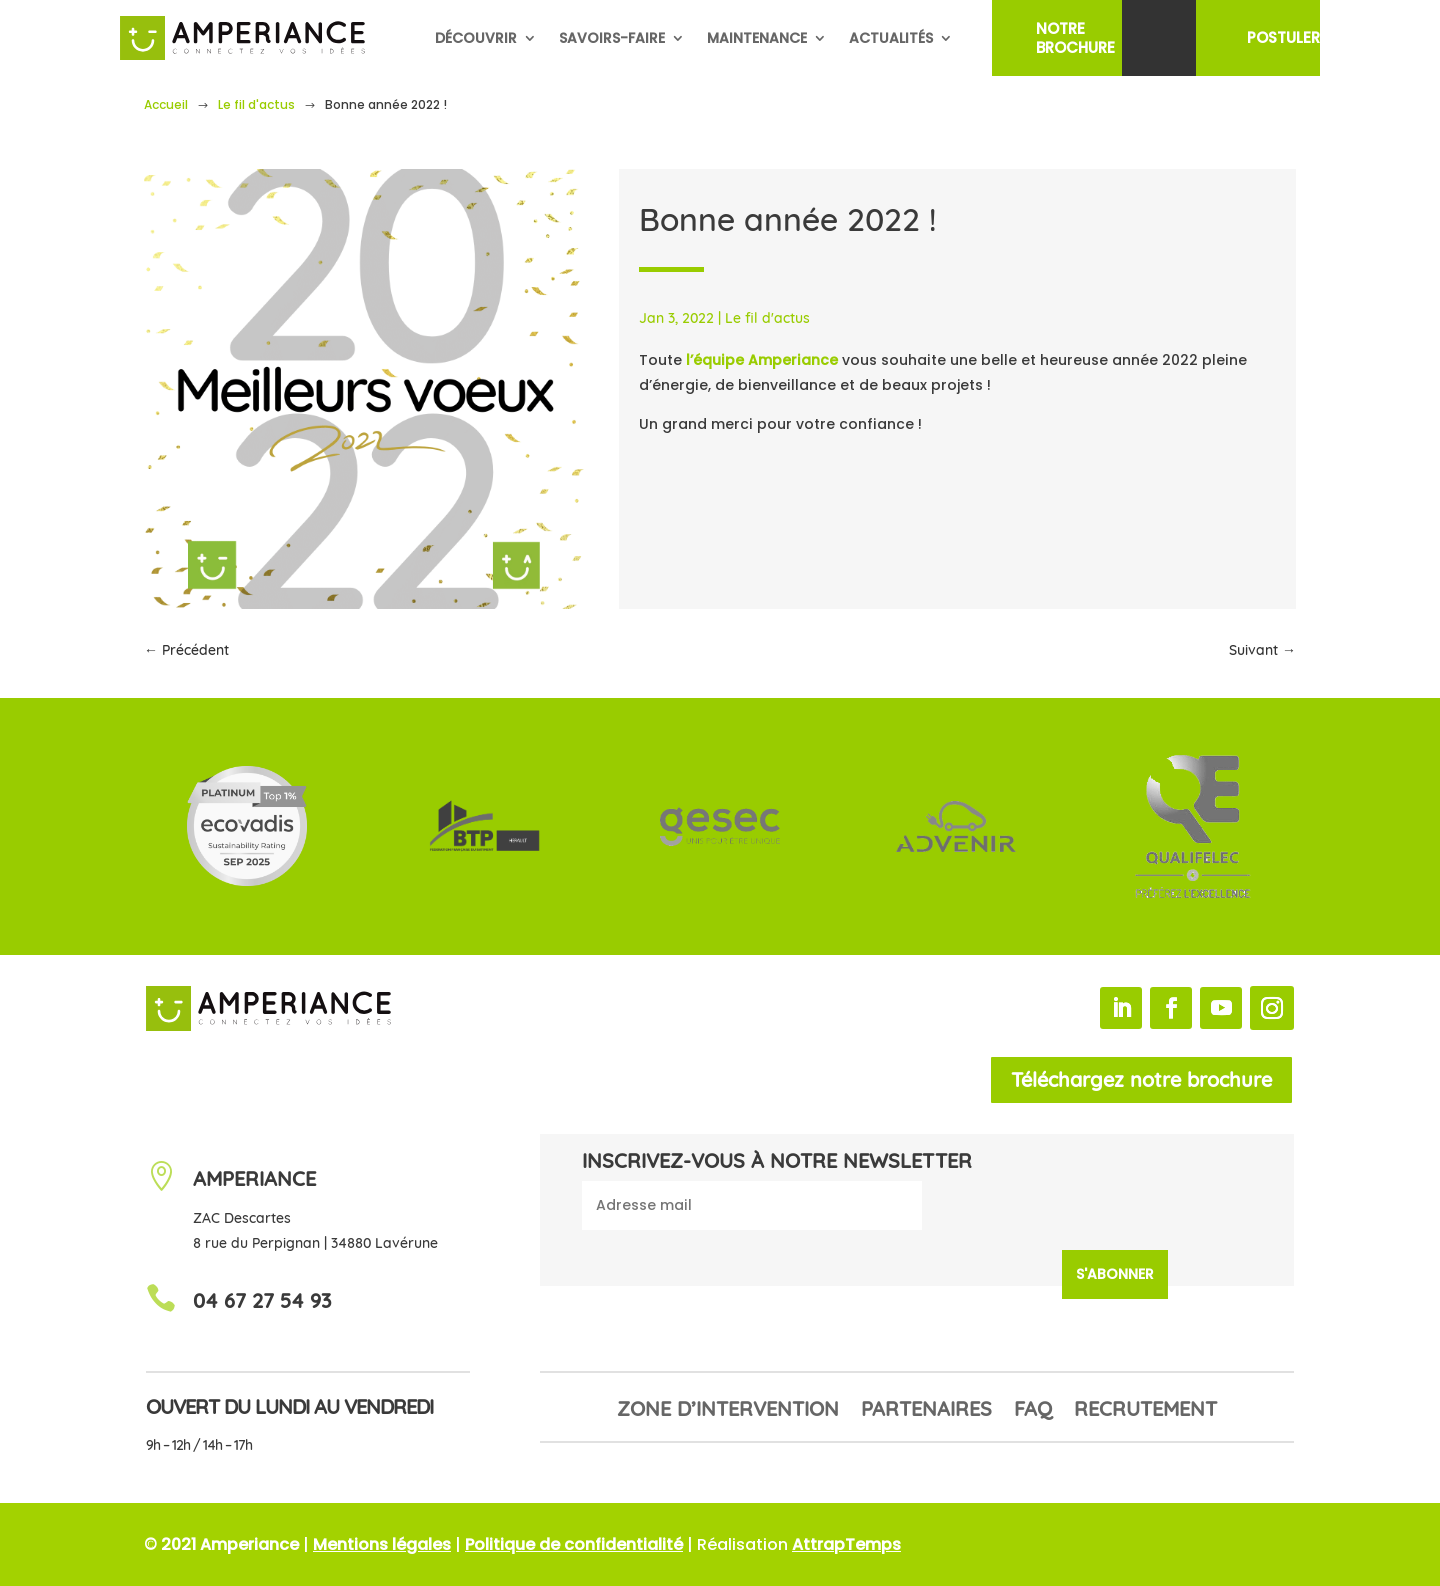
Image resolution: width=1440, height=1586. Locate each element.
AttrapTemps (846, 1544)
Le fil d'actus (256, 104)
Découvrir (476, 38)
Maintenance (757, 38)
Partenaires (926, 1411)
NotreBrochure (1075, 38)
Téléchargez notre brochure (1141, 1079)
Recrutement (1145, 1411)
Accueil (166, 104)
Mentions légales (382, 1544)
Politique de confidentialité (574, 1544)
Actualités (891, 38)
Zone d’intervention (728, 1411)
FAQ (1033, 1411)
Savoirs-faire (612, 38)
